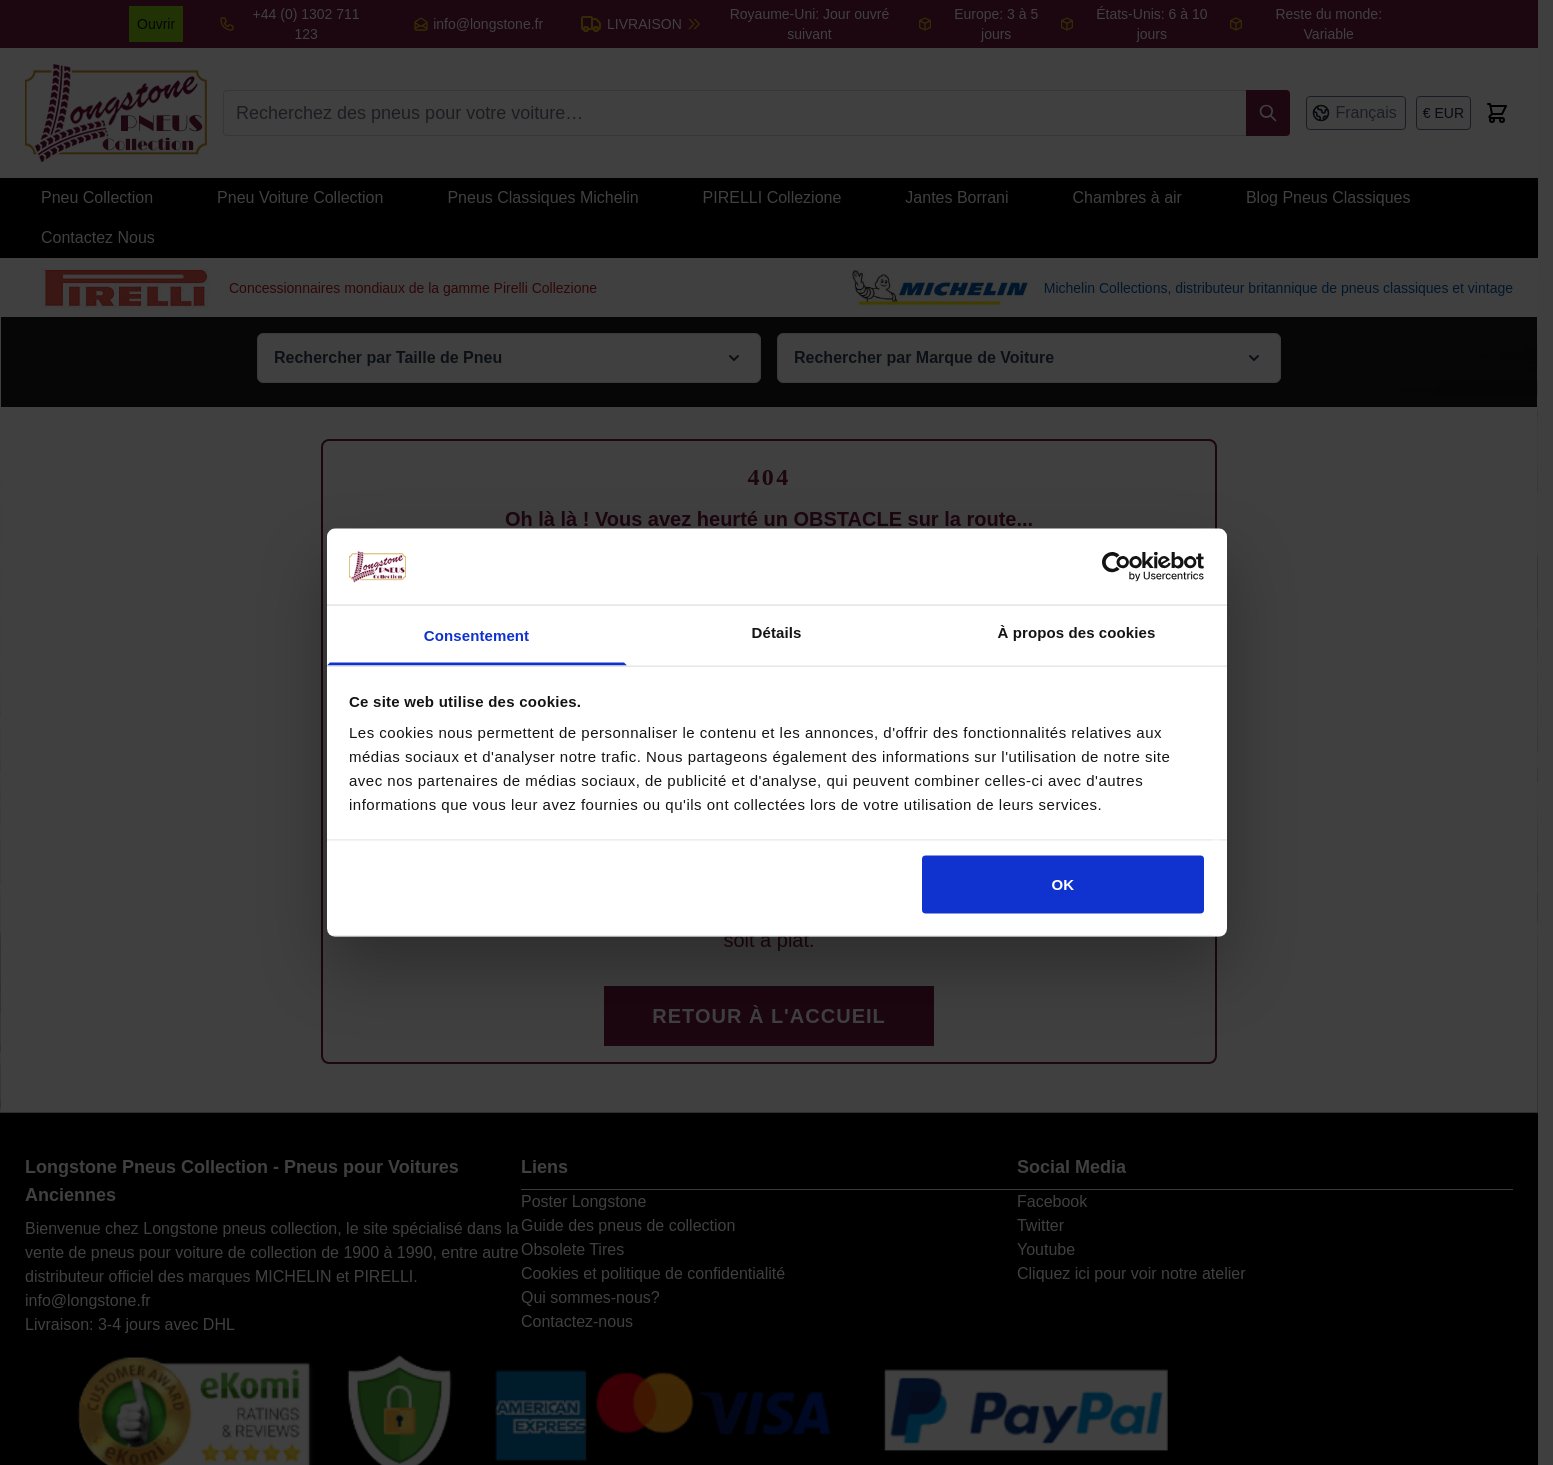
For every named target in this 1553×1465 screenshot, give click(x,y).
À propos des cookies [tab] (1077, 632)
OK (1063, 883)
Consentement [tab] (476, 635)
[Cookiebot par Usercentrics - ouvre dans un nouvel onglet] (1116, 566)
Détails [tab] (777, 632)
